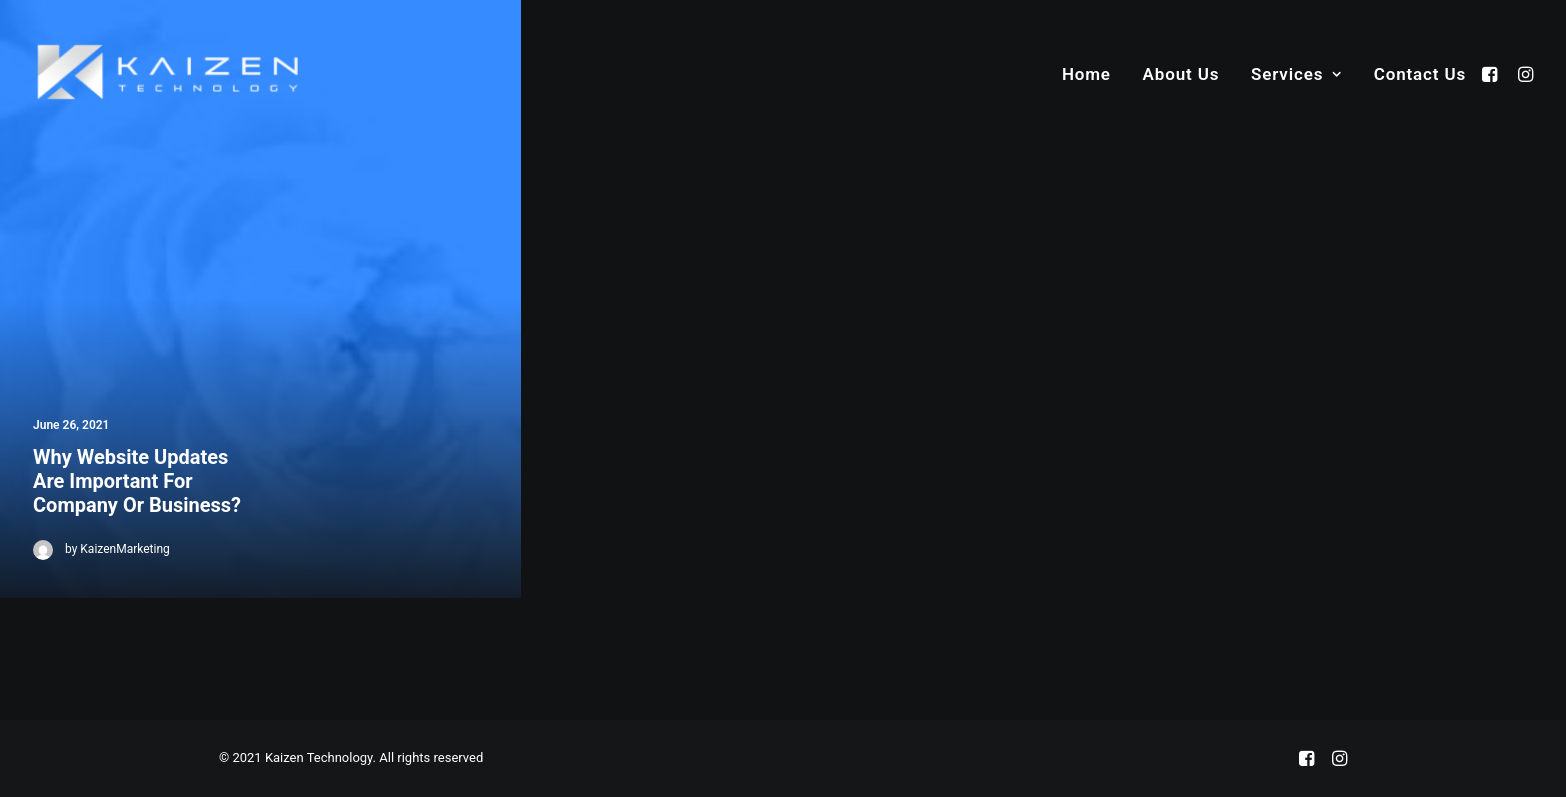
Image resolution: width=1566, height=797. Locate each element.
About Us (1181, 74)
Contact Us (1420, 74)
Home (1086, 74)
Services (1296, 74)
